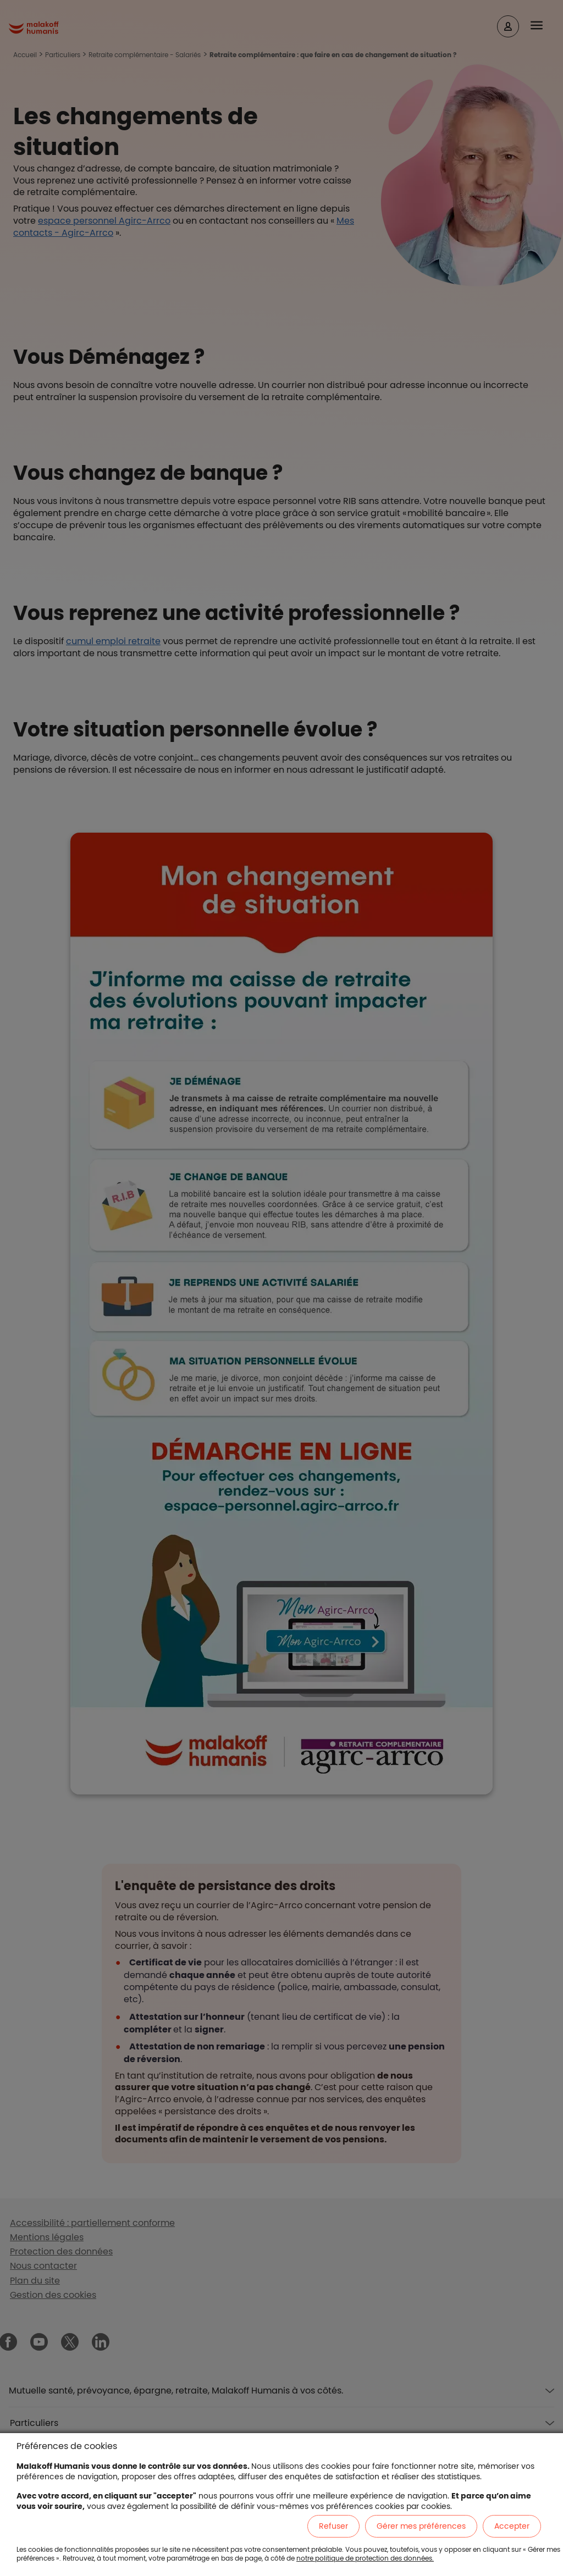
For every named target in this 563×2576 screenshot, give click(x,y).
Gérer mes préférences (421, 2525)
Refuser (333, 2525)
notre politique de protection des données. (365, 2558)
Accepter (511, 2525)
